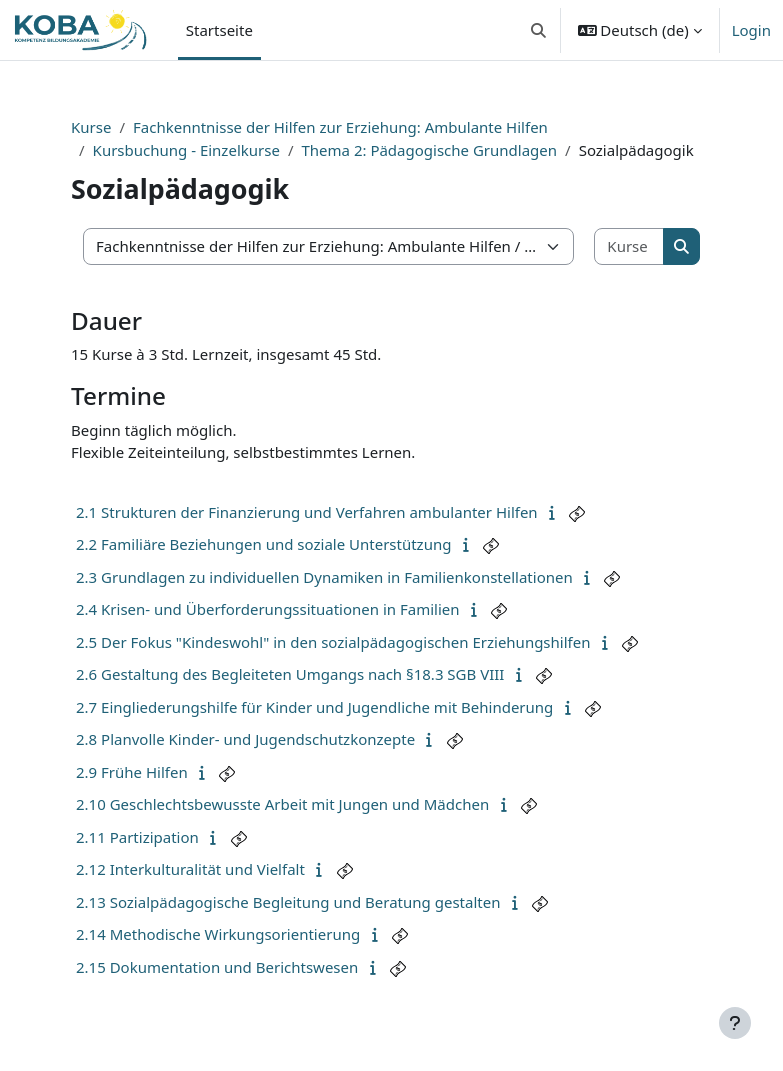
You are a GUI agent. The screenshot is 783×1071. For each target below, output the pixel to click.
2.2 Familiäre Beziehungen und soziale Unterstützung (263, 544)
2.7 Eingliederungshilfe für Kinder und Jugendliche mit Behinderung (314, 707)
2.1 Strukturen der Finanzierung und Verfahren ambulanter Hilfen (307, 512)
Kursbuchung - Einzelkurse (186, 150)
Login (751, 30)
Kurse (91, 127)
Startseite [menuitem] (219, 30)
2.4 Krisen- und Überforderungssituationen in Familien (268, 609)
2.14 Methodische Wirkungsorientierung (218, 934)
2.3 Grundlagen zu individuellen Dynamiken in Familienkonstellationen (324, 577)
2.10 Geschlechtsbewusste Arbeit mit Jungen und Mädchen (282, 804)
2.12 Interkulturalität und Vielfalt (190, 869)
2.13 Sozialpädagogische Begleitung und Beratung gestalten (288, 902)
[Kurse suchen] (629, 246)
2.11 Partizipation (137, 837)
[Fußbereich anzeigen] (735, 1023)
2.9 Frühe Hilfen (132, 772)
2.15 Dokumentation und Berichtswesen (217, 967)
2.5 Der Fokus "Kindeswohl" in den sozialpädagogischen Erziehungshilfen (333, 642)
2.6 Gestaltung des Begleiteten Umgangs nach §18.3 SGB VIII (290, 674)
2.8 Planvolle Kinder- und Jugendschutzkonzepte (245, 739)
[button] (538, 30)
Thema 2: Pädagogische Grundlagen (429, 150)
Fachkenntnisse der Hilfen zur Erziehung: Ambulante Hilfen (340, 127)
